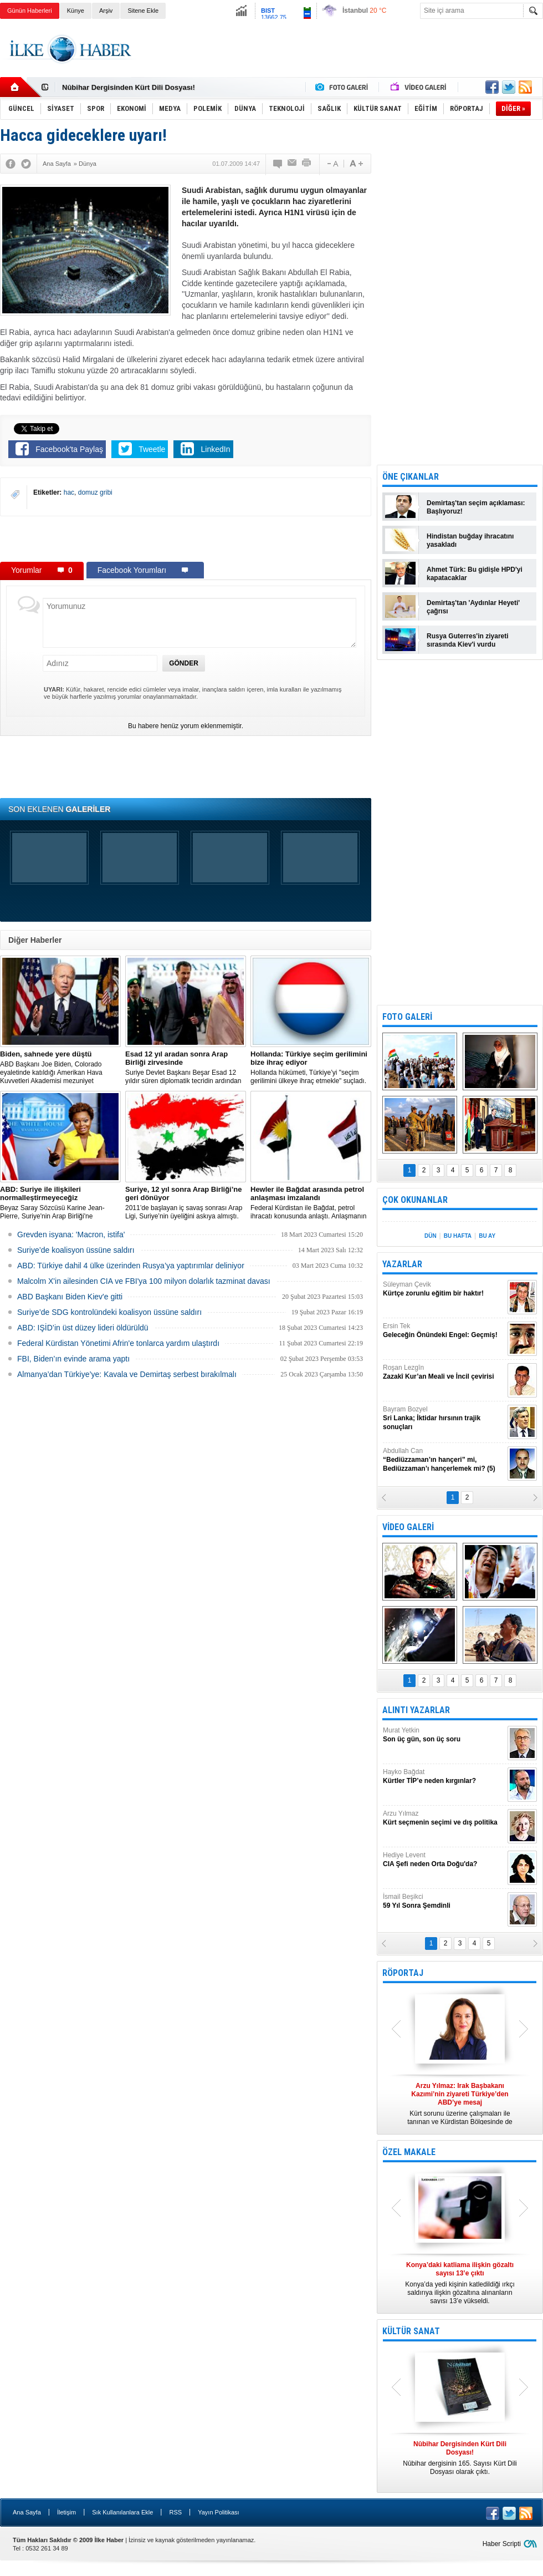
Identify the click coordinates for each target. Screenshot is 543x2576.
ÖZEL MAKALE (409, 2152)
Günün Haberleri (29, 10)
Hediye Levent (444, 1859)
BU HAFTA (458, 1236)
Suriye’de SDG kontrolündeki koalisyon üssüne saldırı (109, 1312)
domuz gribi (95, 492)
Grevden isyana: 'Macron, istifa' (71, 1234)
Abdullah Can (444, 1460)
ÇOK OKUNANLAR (415, 1200)
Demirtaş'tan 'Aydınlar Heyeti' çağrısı (473, 607)
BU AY (487, 1236)
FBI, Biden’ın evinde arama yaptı (73, 1358)
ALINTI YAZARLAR (416, 1710)
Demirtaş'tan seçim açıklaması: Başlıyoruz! (476, 507)
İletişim (66, 2512)
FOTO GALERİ (407, 1017)
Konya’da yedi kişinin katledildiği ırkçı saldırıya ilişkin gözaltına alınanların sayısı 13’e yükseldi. (460, 2283)
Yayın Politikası (218, 2512)
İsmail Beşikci (444, 1901)
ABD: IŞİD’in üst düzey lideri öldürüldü (82, 1327)
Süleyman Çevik (444, 1289)
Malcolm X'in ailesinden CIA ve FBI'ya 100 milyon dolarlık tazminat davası (143, 1281)
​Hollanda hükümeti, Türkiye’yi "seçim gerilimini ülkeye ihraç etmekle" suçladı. (310, 1067)
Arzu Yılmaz (444, 1818)
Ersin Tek (444, 1330)
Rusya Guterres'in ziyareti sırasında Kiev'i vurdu (468, 640)
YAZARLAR (402, 1264)
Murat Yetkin (444, 1735)
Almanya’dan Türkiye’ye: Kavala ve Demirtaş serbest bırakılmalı (127, 1374)
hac (69, 492)
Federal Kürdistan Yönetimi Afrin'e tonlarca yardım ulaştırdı (118, 1343)
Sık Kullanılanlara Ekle (122, 2512)
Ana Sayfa (27, 2512)
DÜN (430, 1236)
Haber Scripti (502, 2544)
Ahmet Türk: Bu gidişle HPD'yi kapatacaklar (474, 574)
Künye (75, 10)
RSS (175, 2512)
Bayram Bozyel (444, 1418)
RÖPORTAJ (402, 1973)
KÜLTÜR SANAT (411, 2331)
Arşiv (105, 10)
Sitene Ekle (142, 10)
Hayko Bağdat (444, 1776)
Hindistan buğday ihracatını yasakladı (470, 540)
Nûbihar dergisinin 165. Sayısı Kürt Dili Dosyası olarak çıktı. (460, 2458)
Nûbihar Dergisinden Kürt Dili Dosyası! (128, 87)
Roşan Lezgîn (444, 1372)
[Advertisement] (185, 538)
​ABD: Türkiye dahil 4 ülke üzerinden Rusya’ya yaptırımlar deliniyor (130, 1265)
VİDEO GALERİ (408, 1527)
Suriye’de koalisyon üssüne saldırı (76, 1250)
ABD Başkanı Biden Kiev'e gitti (69, 1296)
